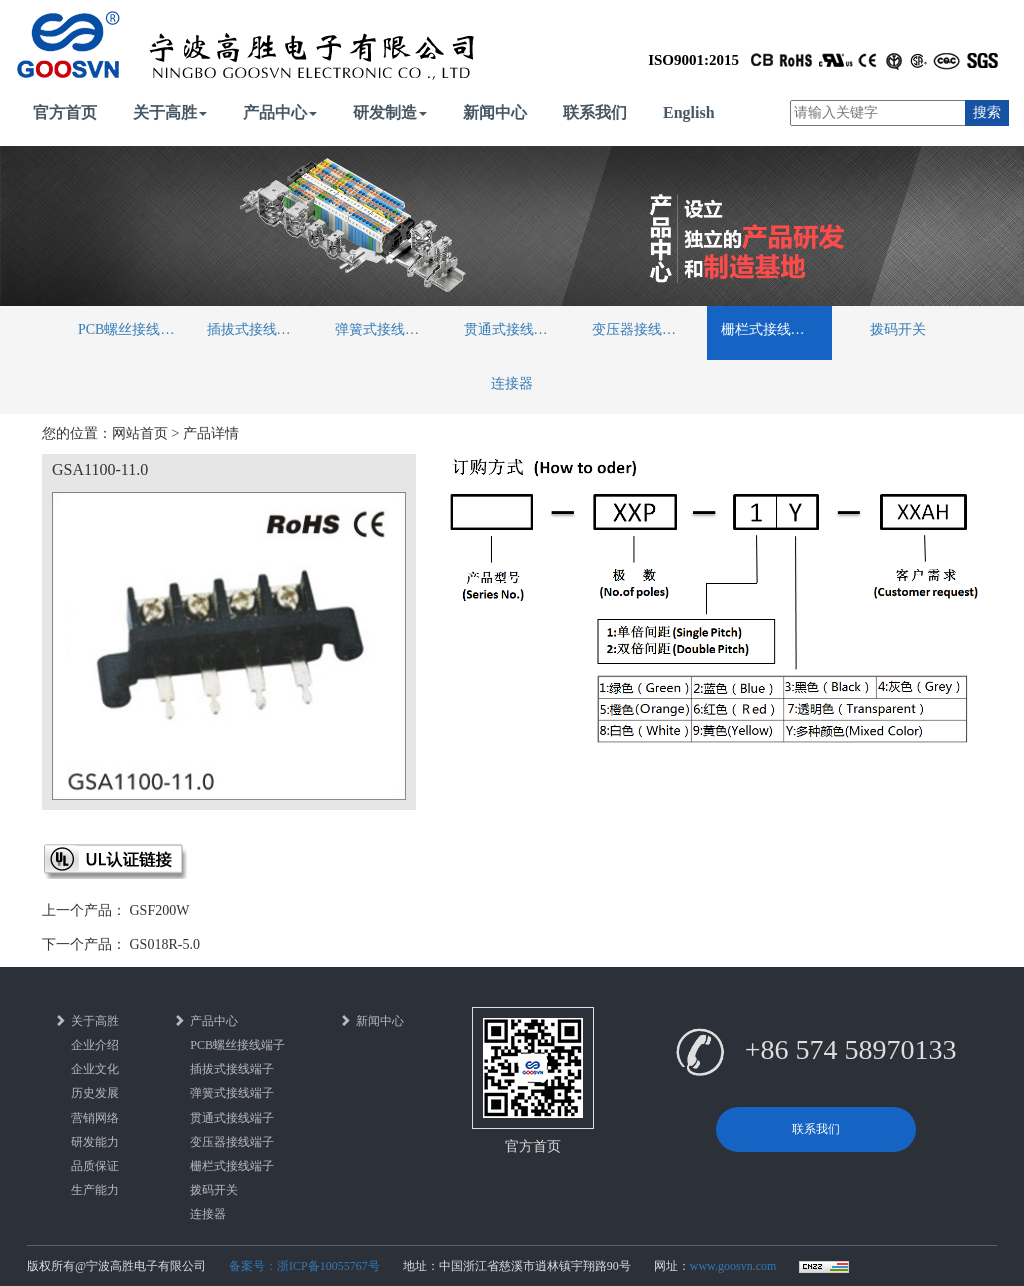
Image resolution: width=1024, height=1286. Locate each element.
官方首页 (65, 112)
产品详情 (211, 433)
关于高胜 (170, 112)
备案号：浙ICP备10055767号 (304, 1266)
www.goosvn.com (733, 1266)
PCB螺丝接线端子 (133, 329)
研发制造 (390, 112)
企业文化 (95, 1069)
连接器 (512, 383)
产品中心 (280, 112)
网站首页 (140, 433)
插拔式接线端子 (256, 329)
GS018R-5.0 (165, 944)
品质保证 (95, 1166)
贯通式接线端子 (513, 329)
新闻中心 (495, 112)
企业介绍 (95, 1045)
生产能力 (95, 1190)
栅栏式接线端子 (770, 329)
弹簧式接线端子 (384, 329)
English (689, 112)
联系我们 (595, 112)
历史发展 (95, 1093)
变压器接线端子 (641, 329)
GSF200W (160, 910)
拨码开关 (898, 329)
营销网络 (95, 1118)
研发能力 (95, 1142)
